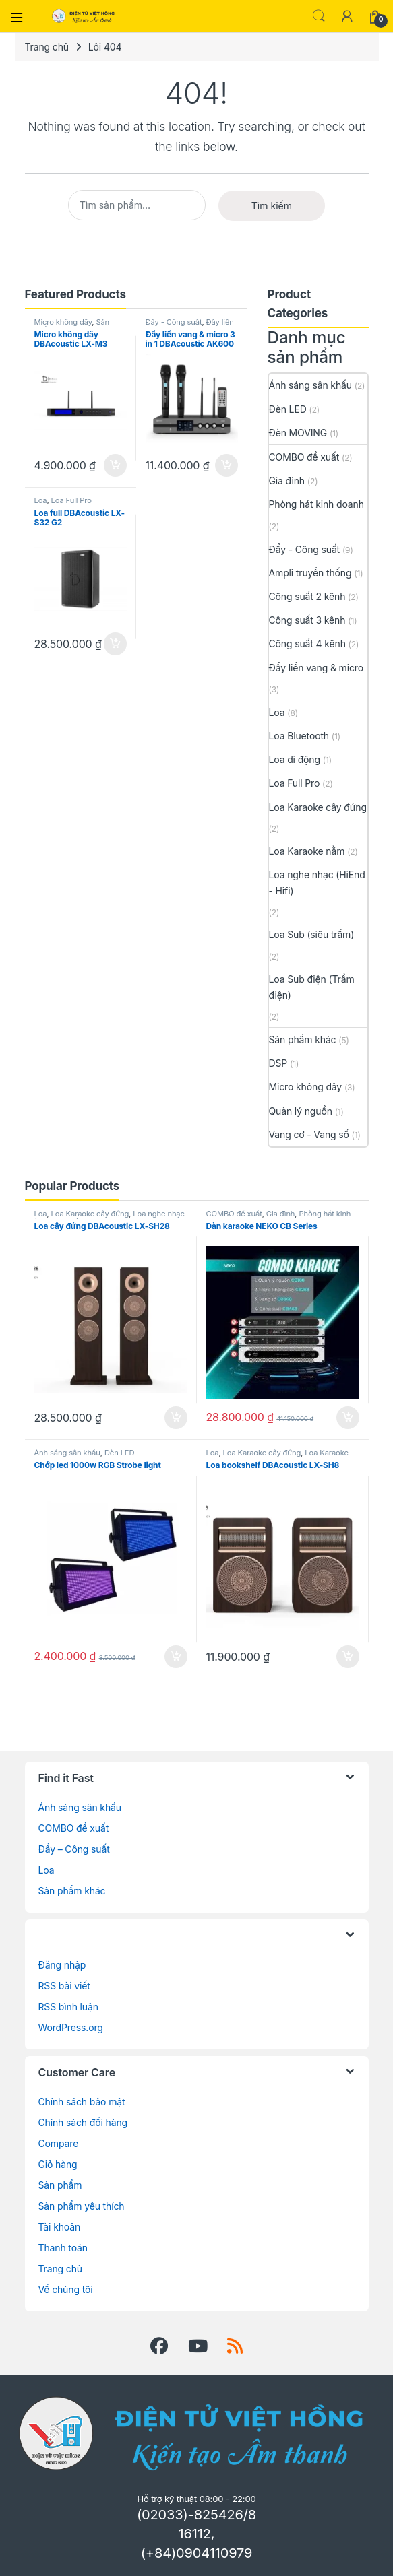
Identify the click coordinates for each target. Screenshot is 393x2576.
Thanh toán (63, 2247)
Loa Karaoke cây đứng (318, 807)
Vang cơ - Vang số (309, 1134)
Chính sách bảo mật (81, 2101)
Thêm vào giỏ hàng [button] (115, 465)
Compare (58, 2143)
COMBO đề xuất (304, 457)
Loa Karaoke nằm (307, 851)
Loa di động (294, 759)
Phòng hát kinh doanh (316, 504)
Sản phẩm (60, 2185)
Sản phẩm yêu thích (81, 2206)
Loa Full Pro (71, 500)
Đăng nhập (62, 1965)
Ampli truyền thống (310, 573)
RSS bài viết (64, 1985)
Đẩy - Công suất (174, 322)
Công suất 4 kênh (307, 643)
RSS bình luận (68, 2006)
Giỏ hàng (58, 2164)
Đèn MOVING (298, 432)
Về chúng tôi (65, 2289)
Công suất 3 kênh (307, 620)
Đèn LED (288, 409)
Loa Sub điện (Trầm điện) (312, 987)
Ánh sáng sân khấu (310, 385)
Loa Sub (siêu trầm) (312, 934)
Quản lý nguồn (300, 1111)
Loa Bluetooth (299, 735)
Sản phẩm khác (72, 326)
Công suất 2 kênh (307, 596)
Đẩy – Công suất (74, 1849)
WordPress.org (70, 2027)
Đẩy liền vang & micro (190, 326)
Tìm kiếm (271, 205)
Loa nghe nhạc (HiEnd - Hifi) (317, 882)
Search (318, 16)
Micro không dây (63, 322)
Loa (40, 500)
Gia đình (287, 480)
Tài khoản (59, 2227)
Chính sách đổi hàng (82, 2122)
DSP (278, 1063)
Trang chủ (47, 47)
